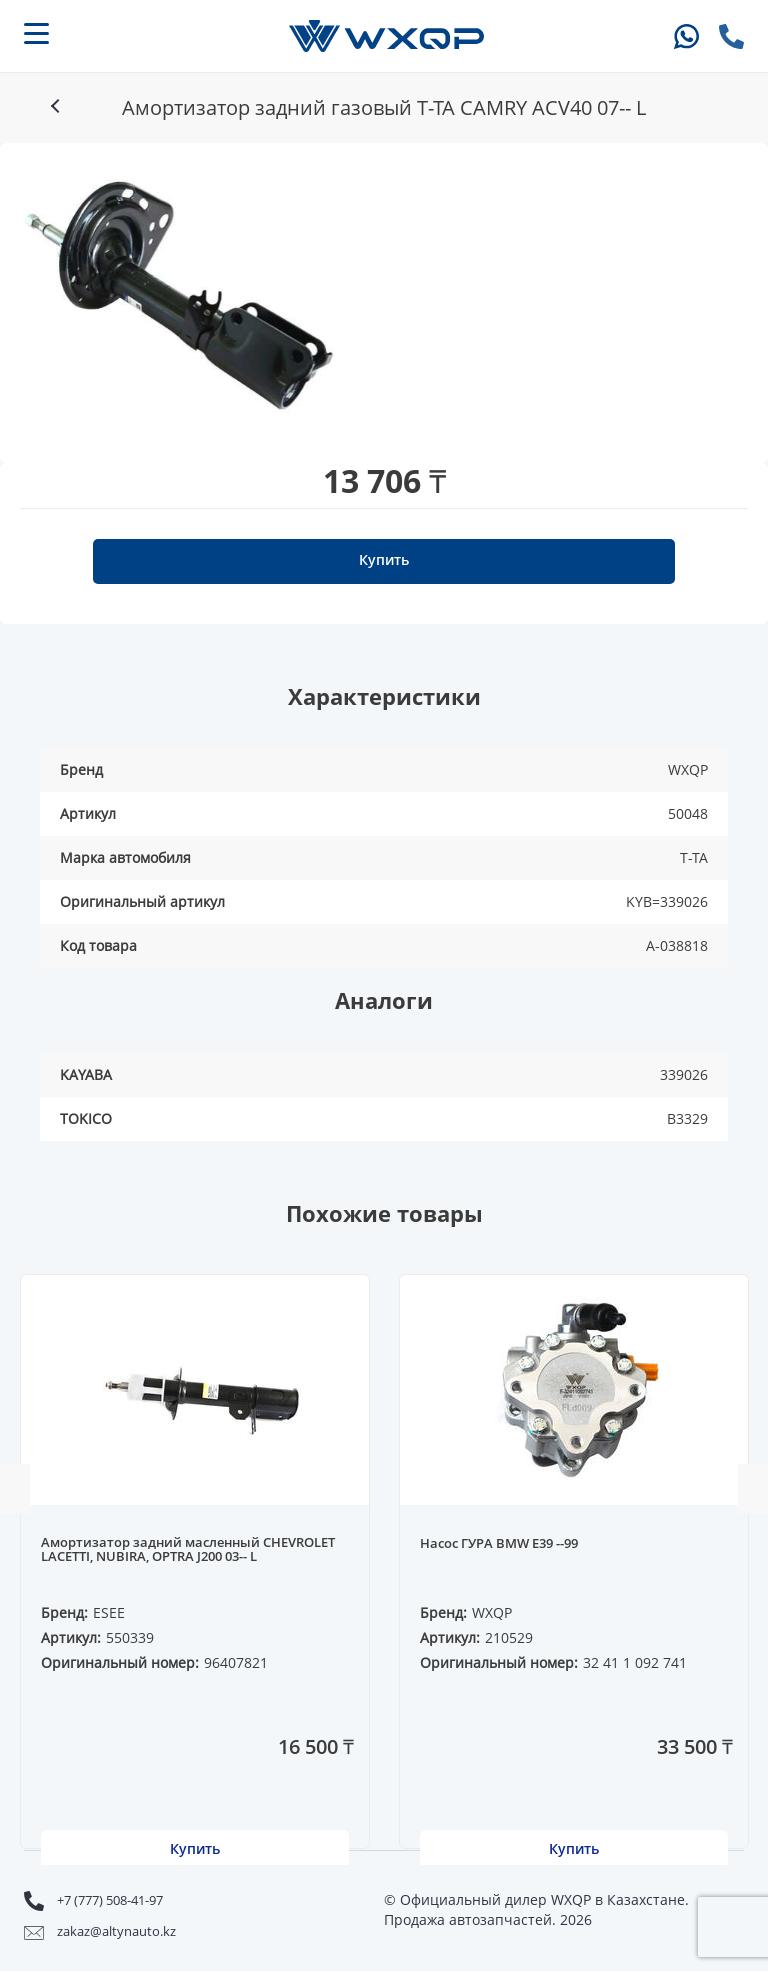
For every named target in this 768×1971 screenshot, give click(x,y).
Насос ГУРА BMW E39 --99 (499, 1544)
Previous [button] (15, 1489)
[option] (178, 293)
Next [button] (753, 1489)
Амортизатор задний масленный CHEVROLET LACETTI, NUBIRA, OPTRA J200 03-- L (188, 1550)
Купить (384, 559)
